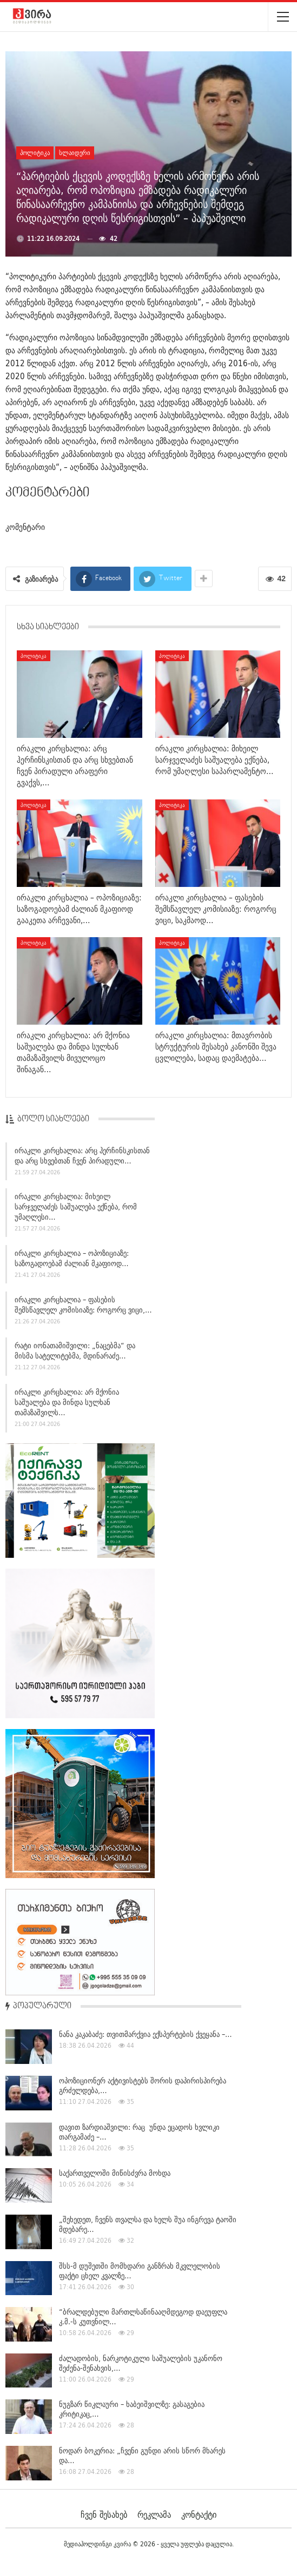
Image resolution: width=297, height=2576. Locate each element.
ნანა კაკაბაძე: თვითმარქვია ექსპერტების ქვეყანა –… (145, 2034)
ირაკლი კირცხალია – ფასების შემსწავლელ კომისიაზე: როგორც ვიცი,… (83, 1306)
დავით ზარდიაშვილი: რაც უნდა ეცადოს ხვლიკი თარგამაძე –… (139, 2132)
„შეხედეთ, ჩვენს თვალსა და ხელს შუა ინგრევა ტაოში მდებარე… (147, 2224)
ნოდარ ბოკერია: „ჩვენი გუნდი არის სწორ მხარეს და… (142, 2455)
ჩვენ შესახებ (104, 2514)
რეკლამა (154, 2514)
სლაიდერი (74, 152)
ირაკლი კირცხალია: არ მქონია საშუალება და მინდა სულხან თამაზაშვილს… (67, 1404)
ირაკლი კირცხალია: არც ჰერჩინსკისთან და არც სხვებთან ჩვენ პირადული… (82, 1157)
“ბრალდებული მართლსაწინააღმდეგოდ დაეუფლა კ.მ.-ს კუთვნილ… (143, 2317)
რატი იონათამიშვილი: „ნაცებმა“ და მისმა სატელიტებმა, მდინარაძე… (75, 1353)
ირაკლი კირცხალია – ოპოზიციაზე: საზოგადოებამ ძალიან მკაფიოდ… (72, 1260)
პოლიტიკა (35, 152)
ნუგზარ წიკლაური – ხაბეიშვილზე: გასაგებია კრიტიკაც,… (131, 2409)
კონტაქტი (198, 2514)
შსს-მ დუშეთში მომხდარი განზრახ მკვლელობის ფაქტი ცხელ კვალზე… (139, 2271)
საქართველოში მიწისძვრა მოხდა (114, 2173)
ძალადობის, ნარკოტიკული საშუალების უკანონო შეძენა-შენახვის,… (140, 2363)
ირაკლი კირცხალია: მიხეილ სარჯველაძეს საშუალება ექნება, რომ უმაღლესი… (76, 1209)
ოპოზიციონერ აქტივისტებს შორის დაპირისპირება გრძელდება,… (142, 2085)
